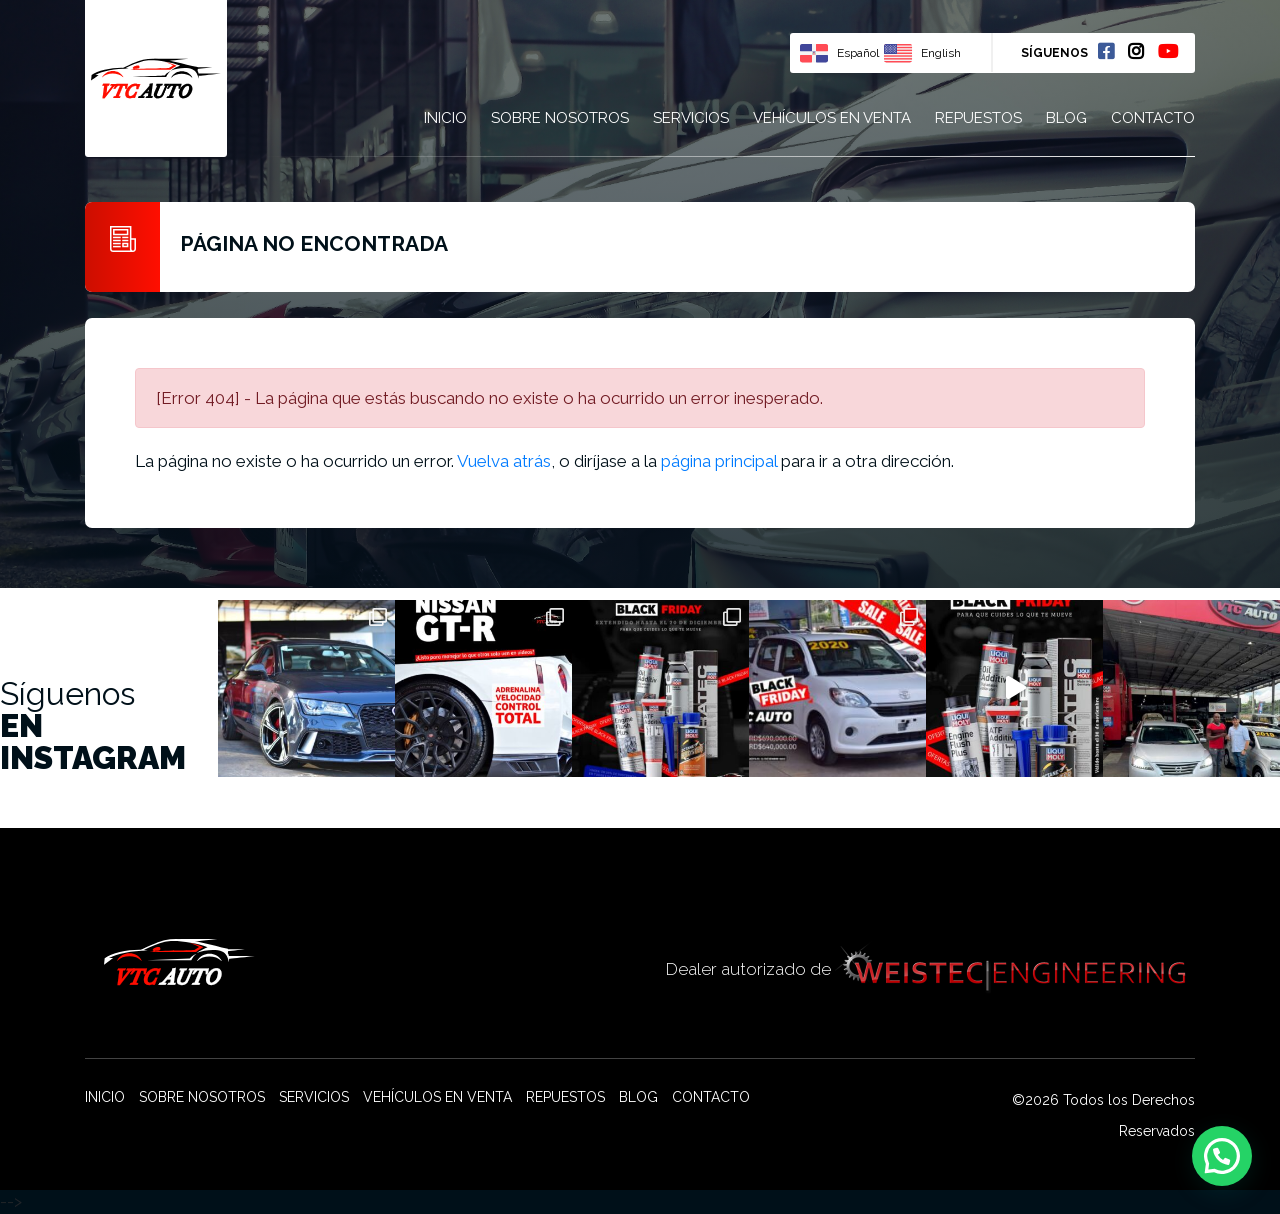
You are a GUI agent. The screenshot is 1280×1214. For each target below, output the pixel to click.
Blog (1066, 118)
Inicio (445, 118)
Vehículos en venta (832, 118)
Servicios (691, 118)
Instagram (1136, 51)
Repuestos (978, 118)
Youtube (1168, 51)
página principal (719, 461)
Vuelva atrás (504, 461)
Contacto (1153, 118)
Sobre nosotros (560, 118)
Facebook (1106, 51)
